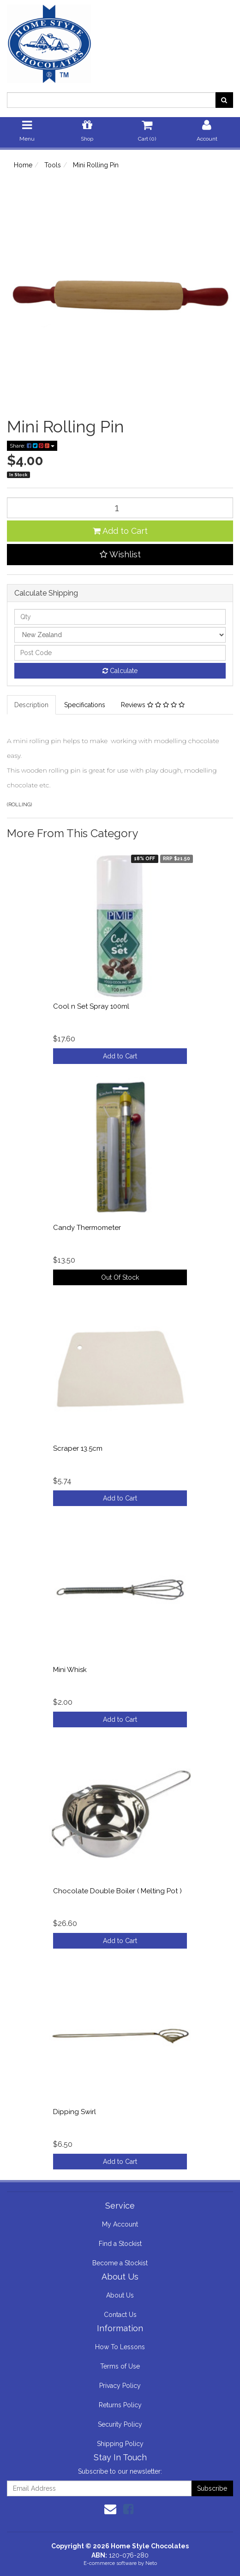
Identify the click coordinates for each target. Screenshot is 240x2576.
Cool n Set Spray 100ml (91, 1006)
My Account (120, 2224)
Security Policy (120, 2424)
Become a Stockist (120, 2263)
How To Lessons (120, 2347)
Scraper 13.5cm (77, 1448)
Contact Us (120, 2314)
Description (31, 705)
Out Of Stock (120, 1277)
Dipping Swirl (74, 2112)
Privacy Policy (120, 2385)
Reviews (153, 705)
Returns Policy (120, 2405)
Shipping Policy (120, 2443)
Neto (151, 2563)
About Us (120, 2295)
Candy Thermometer (87, 1227)
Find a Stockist (120, 2243)
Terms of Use (120, 2366)
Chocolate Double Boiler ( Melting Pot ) (117, 1891)
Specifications (84, 705)
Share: (32, 446)
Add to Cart (120, 531)
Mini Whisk (70, 1670)
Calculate (120, 670)
